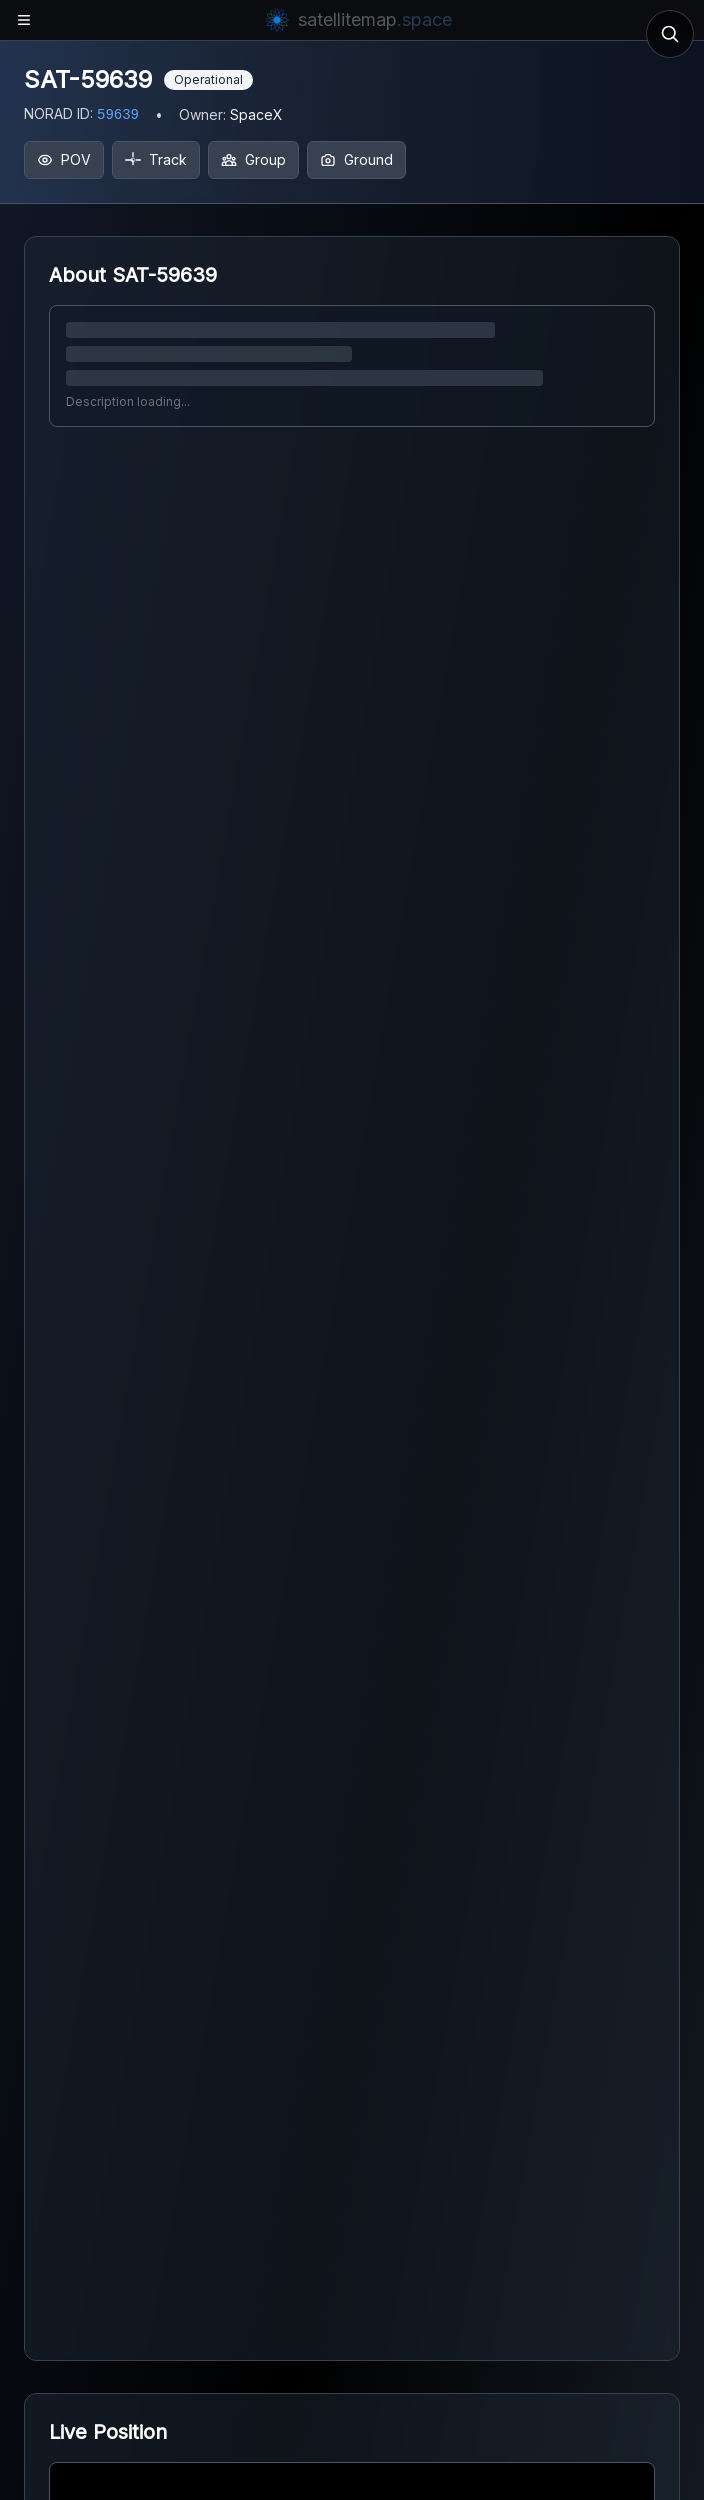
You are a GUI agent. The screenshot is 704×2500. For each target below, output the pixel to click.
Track (156, 159)
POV (64, 159)
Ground (356, 159)
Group (253, 159)
